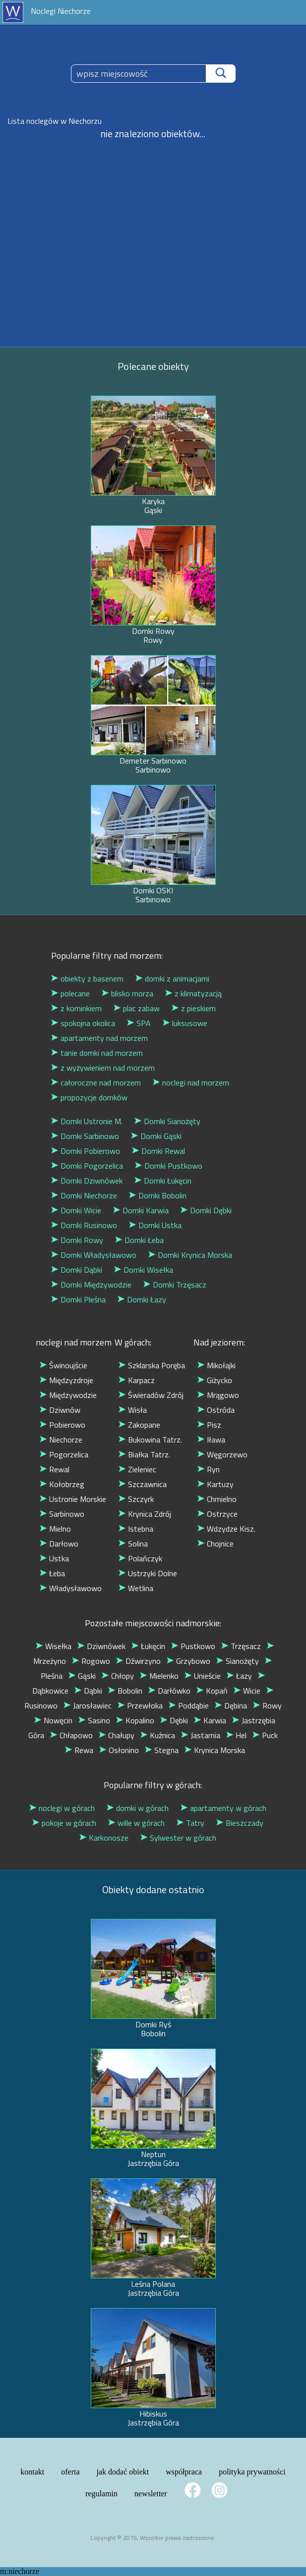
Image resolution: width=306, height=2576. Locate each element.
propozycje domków (89, 1097)
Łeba (52, 1573)
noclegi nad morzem (191, 1082)
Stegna (162, 1750)
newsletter (150, 2493)
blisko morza (127, 993)
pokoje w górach (64, 1823)
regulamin (101, 2493)
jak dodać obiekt (123, 2472)
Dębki (174, 1720)
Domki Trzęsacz (174, 1284)
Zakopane (139, 1425)
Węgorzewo (222, 1454)
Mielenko (159, 1676)
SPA (139, 1023)
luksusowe (185, 1023)
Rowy (267, 1705)
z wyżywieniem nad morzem (103, 1068)
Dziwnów (60, 1410)
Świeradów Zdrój (151, 1395)
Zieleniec (137, 1469)
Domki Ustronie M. (86, 1121)
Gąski (82, 1676)
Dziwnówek (101, 1646)
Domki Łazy (142, 1299)
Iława (211, 1439)
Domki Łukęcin (162, 1180)
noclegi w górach (62, 1808)
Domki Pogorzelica (87, 1166)
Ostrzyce (217, 1514)
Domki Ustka (155, 1225)
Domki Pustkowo (168, 1166)
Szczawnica (143, 1484)
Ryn (208, 1469)
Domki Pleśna (78, 1299)
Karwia (210, 1720)
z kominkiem (76, 1008)
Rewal (54, 1469)
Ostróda (216, 1410)
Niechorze (61, 1439)
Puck (265, 1735)
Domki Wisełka (143, 1270)
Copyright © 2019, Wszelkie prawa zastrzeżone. (153, 2537)
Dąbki (88, 1691)
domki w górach (138, 1808)
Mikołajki (216, 1365)
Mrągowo (218, 1395)
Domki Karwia (141, 1210)
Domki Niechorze (84, 1195)
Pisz (209, 1425)
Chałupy (116, 1735)
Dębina (231, 1705)
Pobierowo (62, 1425)
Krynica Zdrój (145, 1514)
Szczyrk (136, 1499)
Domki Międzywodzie (91, 1284)
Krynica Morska (214, 1750)
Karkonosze (103, 1838)
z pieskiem (194, 1008)
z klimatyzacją (193, 993)
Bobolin (125, 1691)
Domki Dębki (206, 1210)
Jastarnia (200, 1735)
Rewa (79, 1750)
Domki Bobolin (157, 1195)
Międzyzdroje (66, 1380)
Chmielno (217, 1499)
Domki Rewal (158, 1151)
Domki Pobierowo (85, 1151)
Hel (236, 1735)
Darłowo (59, 1543)
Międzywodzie (68, 1395)
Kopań (212, 1691)
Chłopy (118, 1676)
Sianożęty (237, 1661)
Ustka (54, 1558)
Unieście (202, 1676)
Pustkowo (193, 1646)
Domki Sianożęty (167, 1121)
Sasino (94, 1720)
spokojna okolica (83, 1023)
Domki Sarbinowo (85, 1136)
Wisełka (53, 1646)
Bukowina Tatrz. (150, 1439)
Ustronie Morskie (73, 1499)
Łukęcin (148, 1646)
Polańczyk (140, 1558)
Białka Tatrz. (144, 1454)
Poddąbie (189, 1705)
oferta (70, 2472)
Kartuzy (215, 1484)
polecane (70, 993)
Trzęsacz (241, 1646)
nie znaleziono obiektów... (153, 133)
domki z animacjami (172, 978)
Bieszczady (239, 1823)
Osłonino (119, 1750)
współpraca (184, 2472)
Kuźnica (157, 1735)
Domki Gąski (156, 1136)
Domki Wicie (76, 1210)
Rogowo (91, 1661)
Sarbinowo (62, 1514)
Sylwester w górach (178, 1838)
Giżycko (214, 1380)
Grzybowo (188, 1661)
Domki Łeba (139, 1240)
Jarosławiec (87, 1705)
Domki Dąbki (76, 1270)
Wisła (133, 1410)
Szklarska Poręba (152, 1365)
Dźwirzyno (138, 1661)
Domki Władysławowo (93, 1255)
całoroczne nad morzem (96, 1082)
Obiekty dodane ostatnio (153, 1889)
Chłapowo (71, 1735)
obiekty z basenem (87, 978)
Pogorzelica (64, 1454)
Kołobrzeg (62, 1484)
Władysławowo (71, 1588)
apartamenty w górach (223, 1808)
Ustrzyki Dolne (148, 1573)
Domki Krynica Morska (190, 1255)
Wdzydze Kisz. (226, 1529)
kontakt (32, 2472)
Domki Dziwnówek (86, 1180)
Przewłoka (140, 1705)
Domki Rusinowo (84, 1225)
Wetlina (136, 1588)
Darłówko (169, 1691)
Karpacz (137, 1380)
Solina (133, 1543)
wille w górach (136, 1823)
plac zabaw (137, 1008)
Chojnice (215, 1543)
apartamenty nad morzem (99, 1038)
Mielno (55, 1529)
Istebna (136, 1529)
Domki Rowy (77, 1240)
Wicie (247, 1691)
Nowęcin (53, 1720)
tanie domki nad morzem (97, 1053)
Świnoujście (63, 1365)
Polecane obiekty (153, 366)
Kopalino (135, 1720)
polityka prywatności (252, 2472)
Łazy (239, 1676)
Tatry (190, 1823)
